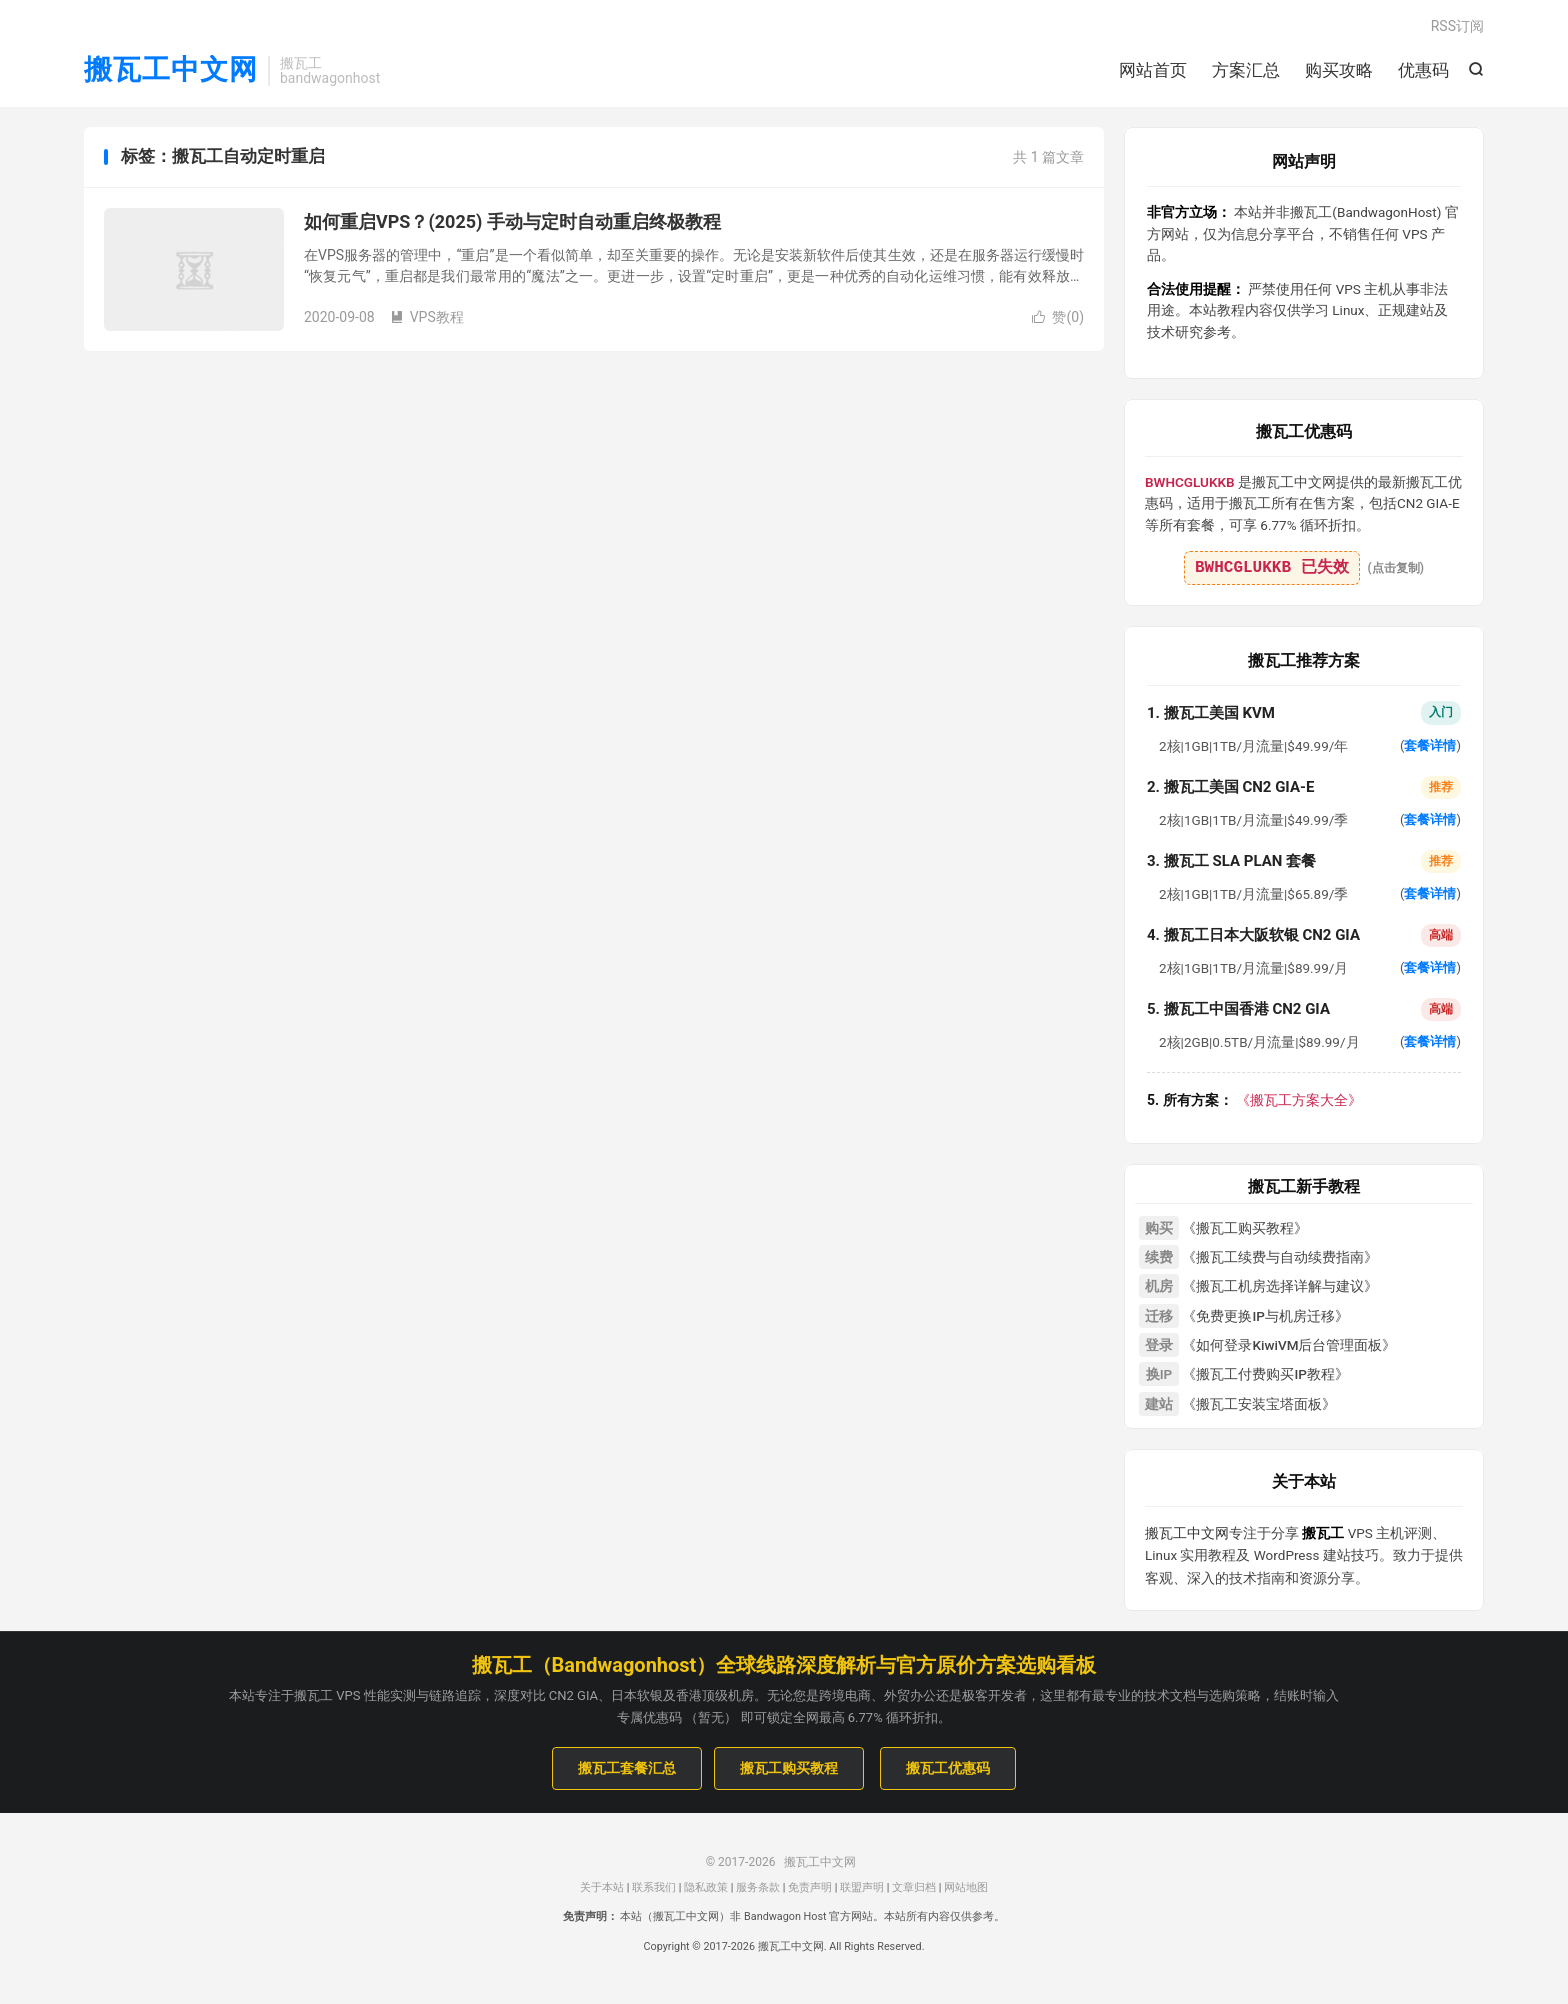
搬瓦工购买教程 (789, 1768)
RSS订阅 (1457, 26)
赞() (1058, 317)
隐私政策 (706, 1887)
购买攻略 (1339, 70)
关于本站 (602, 1887)
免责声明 (810, 1887)
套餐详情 (1430, 745)
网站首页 (1153, 70)
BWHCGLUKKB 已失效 (1272, 568)
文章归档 (914, 1887)
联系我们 (654, 1887)
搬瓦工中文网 (171, 70)
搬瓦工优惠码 (948, 1768)
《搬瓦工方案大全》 (1254, 1100)
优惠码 (1423, 70)
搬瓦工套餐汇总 (627, 1768)
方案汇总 (1246, 70)
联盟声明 (862, 1887)
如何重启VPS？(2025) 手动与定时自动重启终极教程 (512, 221)
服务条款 (758, 1887)
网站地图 (966, 1887)
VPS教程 (427, 317)
